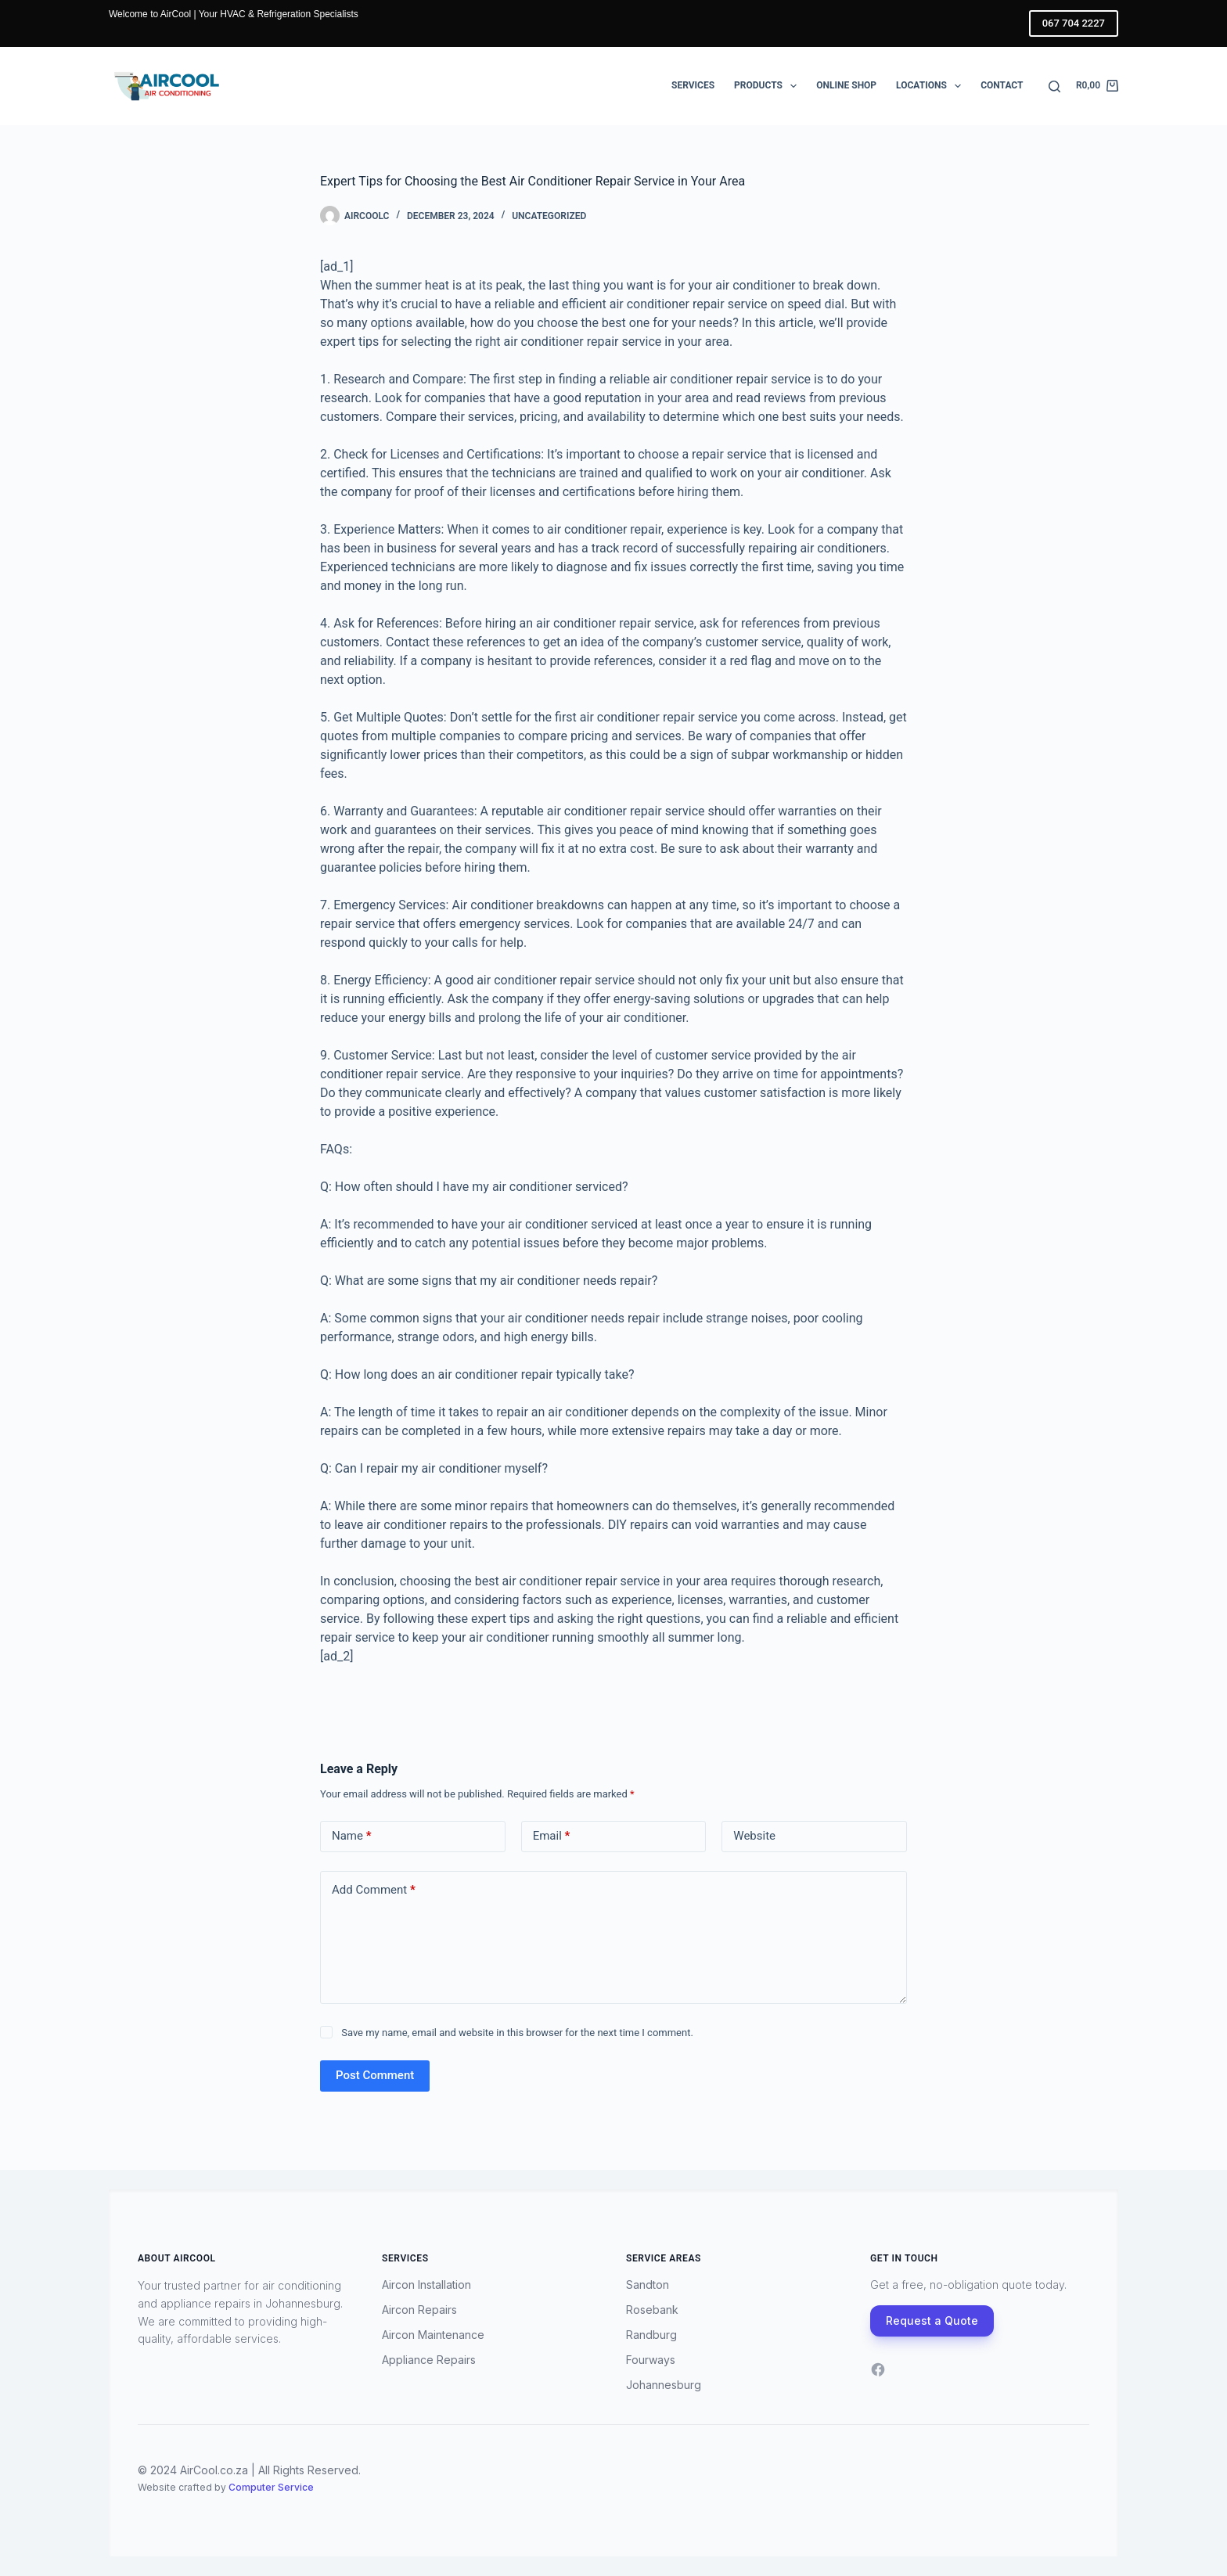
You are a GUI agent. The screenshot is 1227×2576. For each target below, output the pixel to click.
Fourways (650, 2359)
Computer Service (271, 2487)
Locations (931, 86)
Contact (1002, 85)
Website (754, 1836)
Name (352, 1836)
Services (692, 85)
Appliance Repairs (429, 2359)
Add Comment (374, 1890)
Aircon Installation (426, 2284)
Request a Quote (932, 2320)
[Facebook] (878, 2369)
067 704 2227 (1073, 23)
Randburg (651, 2334)
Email (551, 1836)
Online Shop (846, 85)
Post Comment (375, 2075)
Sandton (647, 2284)
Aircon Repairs (419, 2309)
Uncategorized (549, 215)
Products (768, 86)
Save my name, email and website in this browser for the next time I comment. (517, 2032)
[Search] (1054, 86)
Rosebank (652, 2309)
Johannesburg (663, 2384)
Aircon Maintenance (433, 2334)
